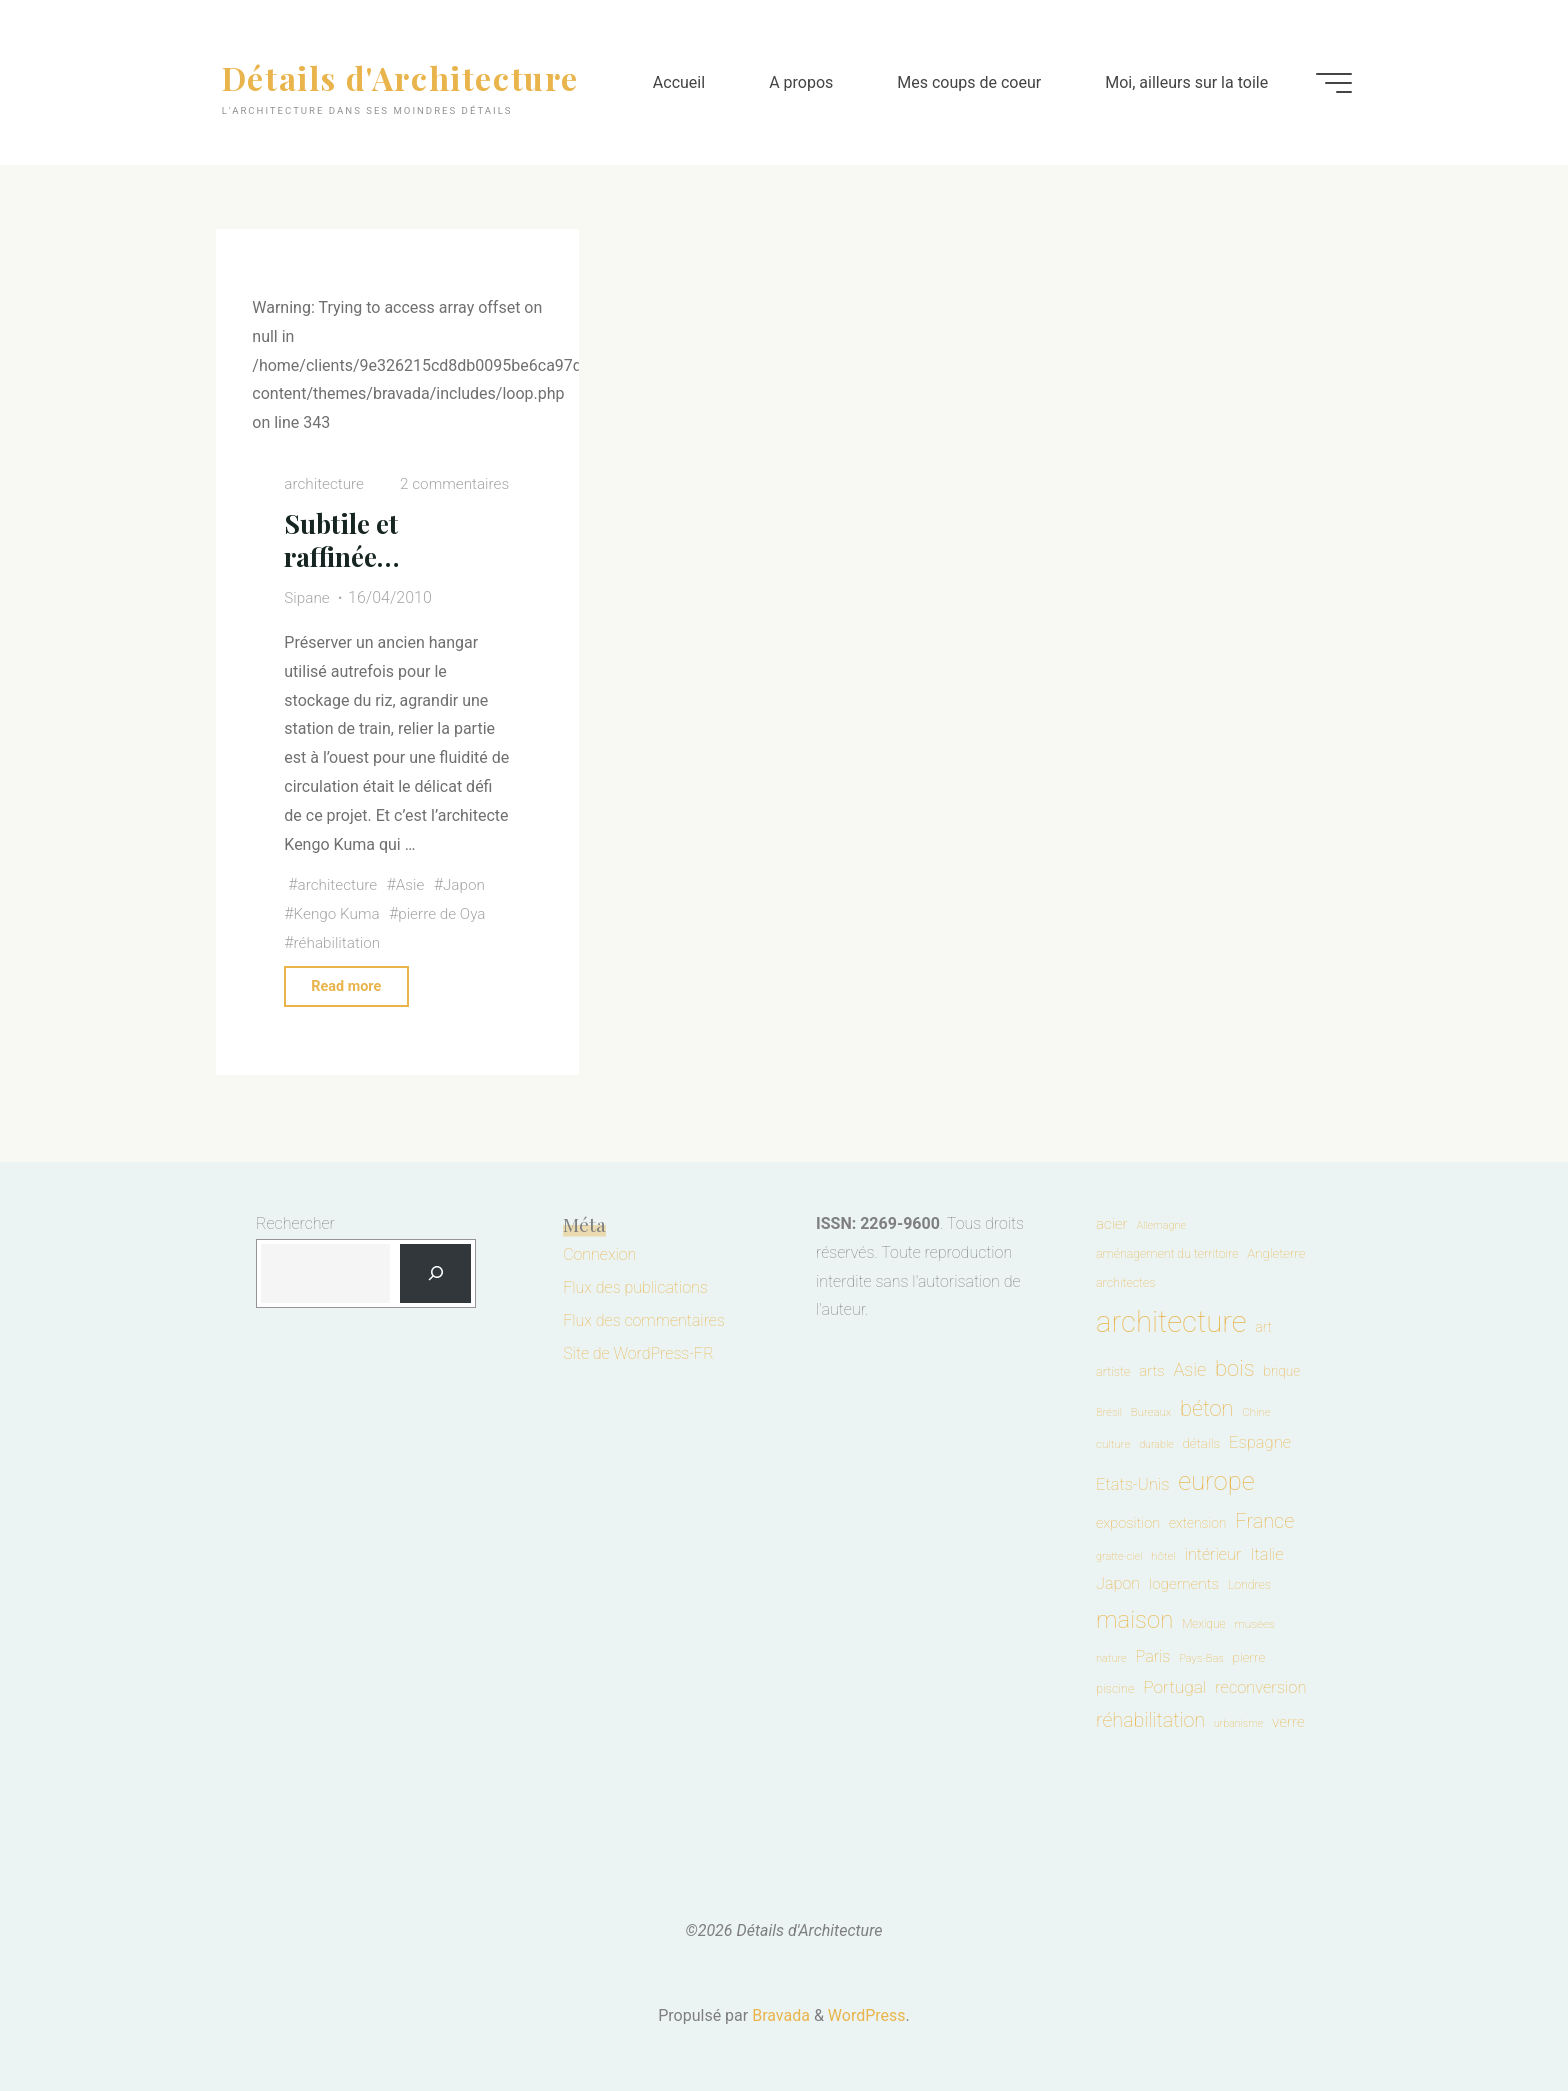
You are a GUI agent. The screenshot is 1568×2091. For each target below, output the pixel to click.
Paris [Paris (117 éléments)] (1153, 1656)
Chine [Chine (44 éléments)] (1256, 1412)
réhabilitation (339, 942)
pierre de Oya (448, 913)
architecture (327, 483)
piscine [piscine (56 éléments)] (1115, 1688)
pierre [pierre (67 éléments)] (1249, 1657)
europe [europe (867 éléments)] (1216, 1481)
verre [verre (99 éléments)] (1288, 1722)
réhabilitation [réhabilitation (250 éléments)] (1150, 1720)
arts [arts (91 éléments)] (1151, 1371)
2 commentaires (452, 483)
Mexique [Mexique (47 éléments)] (1203, 1624)
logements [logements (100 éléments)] (1184, 1584)
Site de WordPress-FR (638, 1353)
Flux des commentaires (644, 1320)
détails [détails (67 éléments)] (1201, 1443)
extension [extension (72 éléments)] (1197, 1523)
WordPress (867, 2015)
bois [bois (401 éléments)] (1234, 1368)
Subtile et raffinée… (345, 539)
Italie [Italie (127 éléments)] (1266, 1554)
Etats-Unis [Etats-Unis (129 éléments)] (1133, 1484)
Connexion (599, 1254)
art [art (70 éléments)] (1263, 1327)
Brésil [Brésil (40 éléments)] (1109, 1412)
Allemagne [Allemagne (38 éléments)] (1161, 1225)
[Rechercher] (435, 1274)
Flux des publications (635, 1287)
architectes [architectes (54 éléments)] (1126, 1282)
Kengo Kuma (339, 913)
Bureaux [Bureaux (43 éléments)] (1151, 1412)
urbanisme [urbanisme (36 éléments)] (1238, 1723)
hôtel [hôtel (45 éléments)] (1163, 1556)
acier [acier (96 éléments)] (1112, 1224)
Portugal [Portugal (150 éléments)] (1174, 1687)
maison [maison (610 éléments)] (1134, 1620)
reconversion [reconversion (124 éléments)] (1260, 1687)
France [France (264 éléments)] (1264, 1521)
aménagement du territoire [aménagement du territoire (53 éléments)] (1167, 1253)
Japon (471, 884)
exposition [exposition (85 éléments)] (1128, 1523)
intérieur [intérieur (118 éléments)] (1213, 1554)
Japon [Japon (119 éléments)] (1118, 1583)
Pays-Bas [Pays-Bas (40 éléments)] (1201, 1658)
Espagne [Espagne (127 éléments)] (1260, 1442)
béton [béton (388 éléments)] (1207, 1408)
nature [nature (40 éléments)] (1111, 1658)
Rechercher (295, 1223)
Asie (415, 884)
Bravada (779, 2015)
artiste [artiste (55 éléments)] (1113, 1371)
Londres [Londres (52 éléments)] (1249, 1585)
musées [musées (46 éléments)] (1254, 1624)
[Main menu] (1326, 83)
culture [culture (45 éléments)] (1113, 1444)
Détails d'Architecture (408, 76)
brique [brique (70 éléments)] (1281, 1371)
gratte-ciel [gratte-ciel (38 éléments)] (1119, 1556)
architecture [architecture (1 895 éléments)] (1171, 1322)
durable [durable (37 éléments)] (1156, 1444)
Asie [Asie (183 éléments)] (1189, 1369)
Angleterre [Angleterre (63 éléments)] (1276, 1253)
